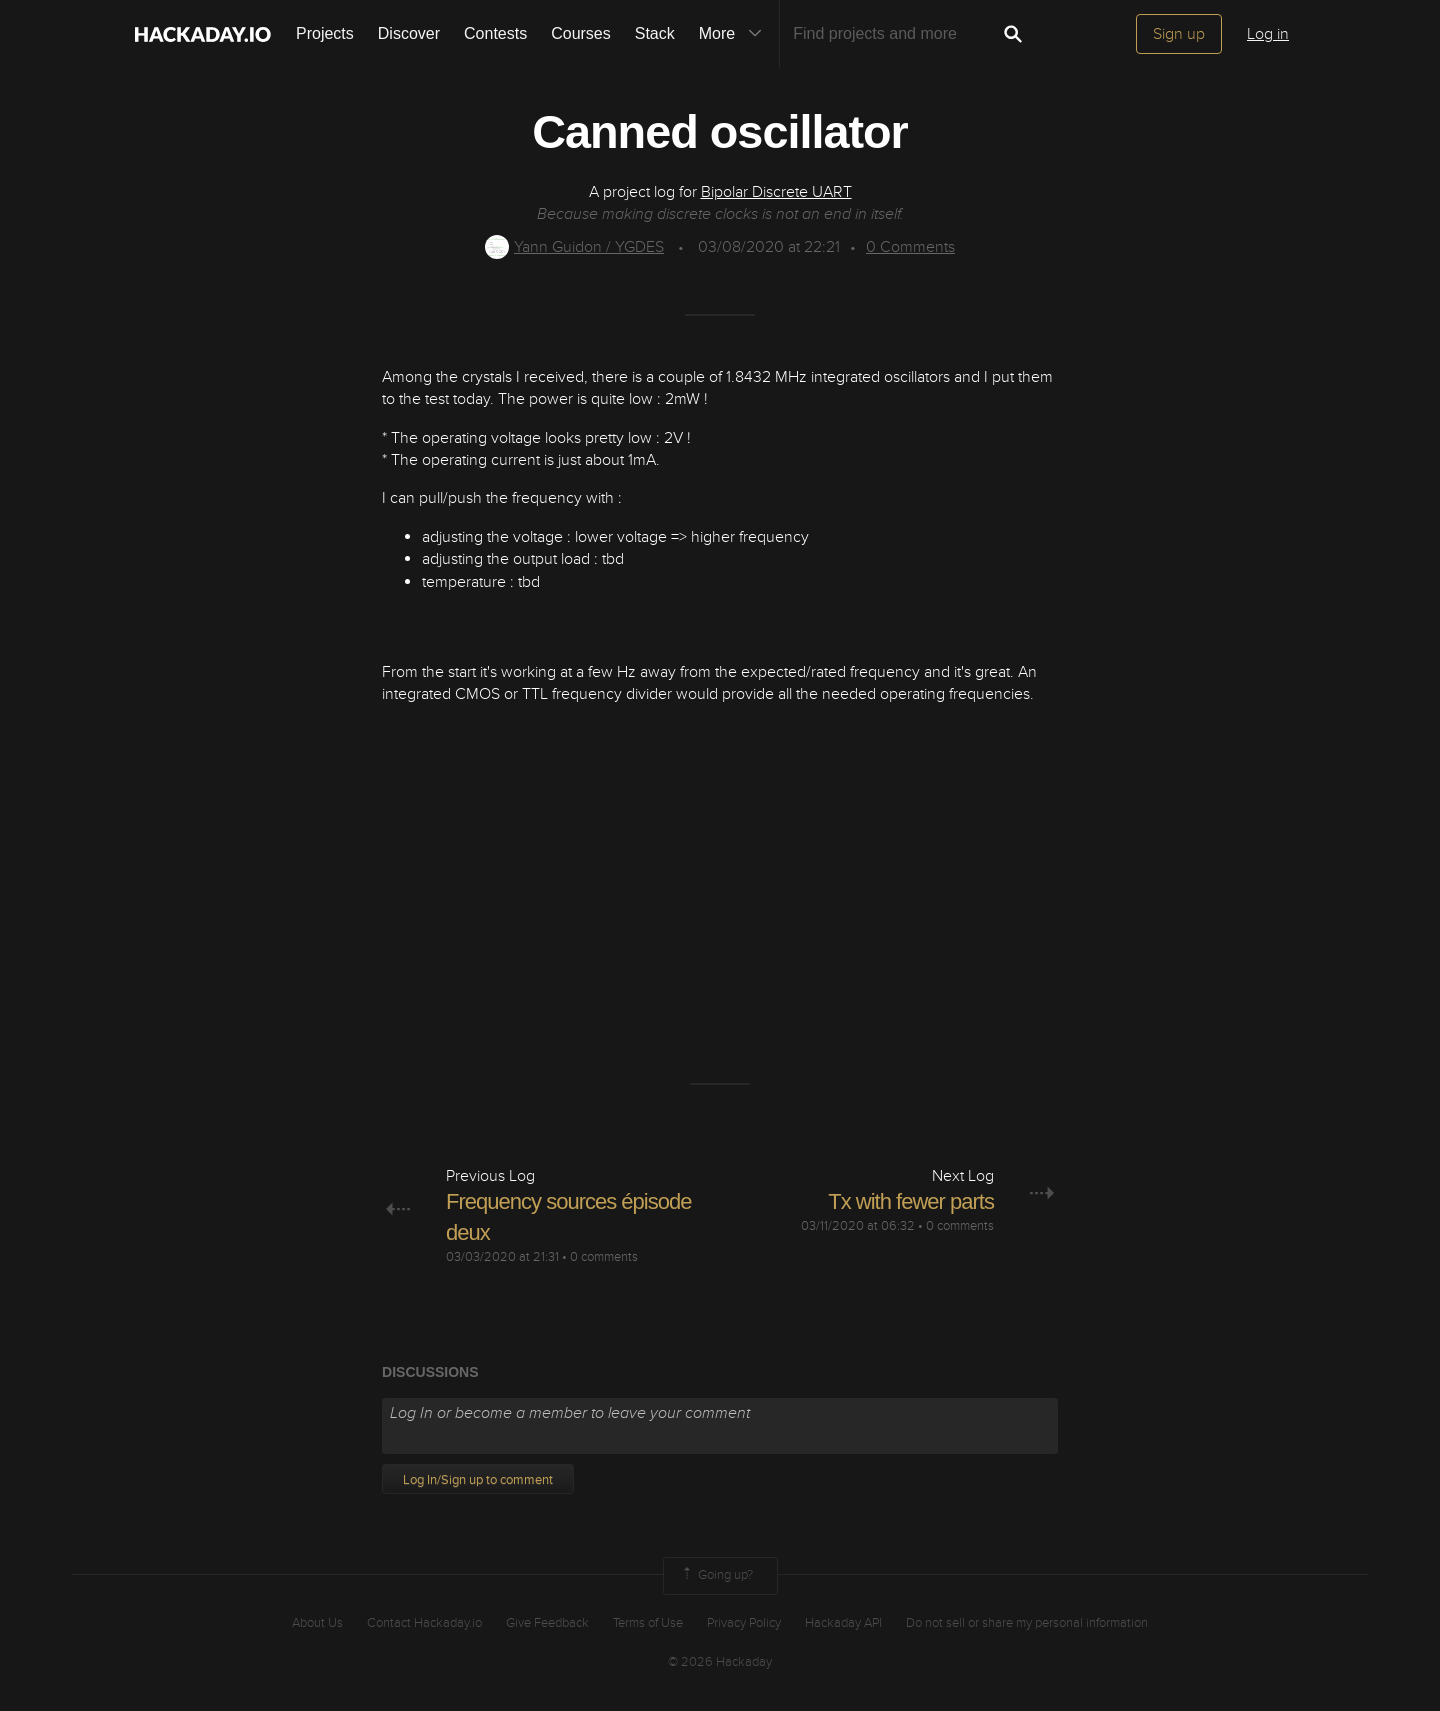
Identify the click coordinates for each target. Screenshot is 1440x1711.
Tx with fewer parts (911, 1201)
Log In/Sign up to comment (478, 1480)
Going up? (716, 1576)
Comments (910, 247)
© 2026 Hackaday (720, 1662)
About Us (317, 1623)
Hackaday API (843, 1623)
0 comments (604, 1257)
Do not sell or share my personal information (1027, 1623)
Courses (581, 33)
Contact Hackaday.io (424, 1623)
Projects (325, 33)
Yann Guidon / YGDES (574, 247)
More (735, 34)
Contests (495, 33)
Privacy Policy (744, 1623)
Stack (655, 33)
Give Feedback (547, 1623)
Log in (1268, 34)
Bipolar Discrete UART (776, 192)
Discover (409, 33)
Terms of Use (648, 1623)
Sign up (1179, 34)
